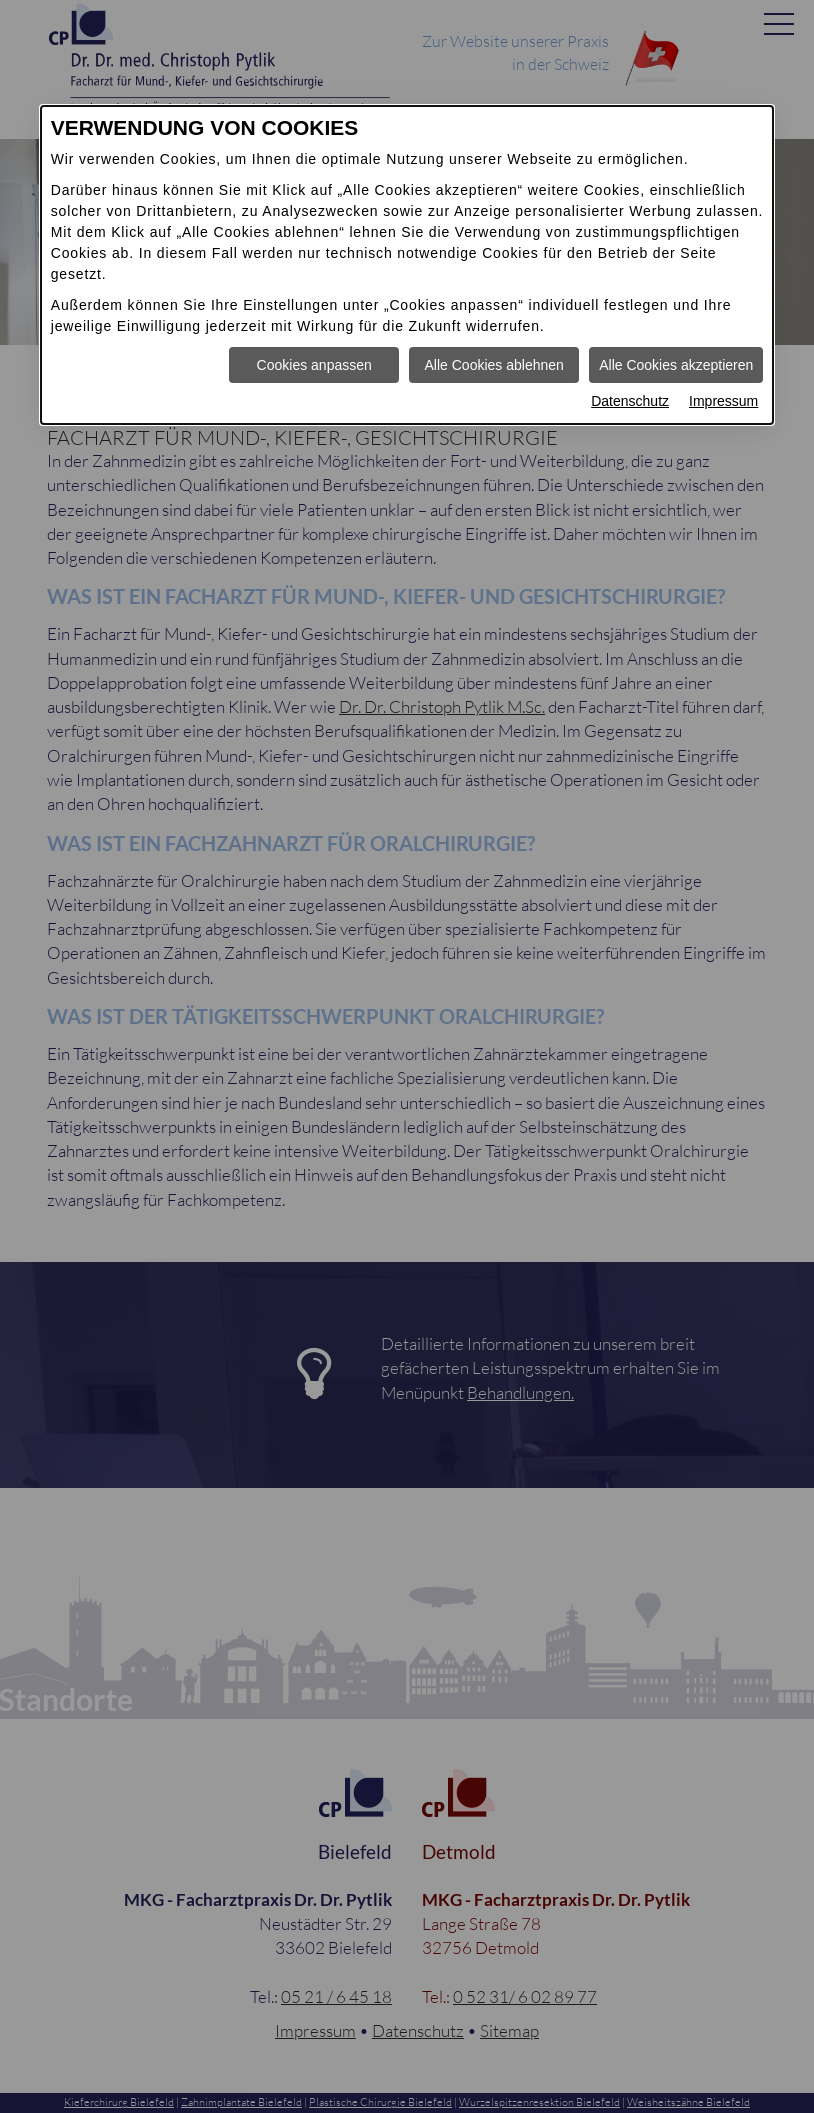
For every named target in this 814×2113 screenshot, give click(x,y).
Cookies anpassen (314, 365)
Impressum (723, 401)
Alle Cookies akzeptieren (676, 365)
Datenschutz (630, 401)
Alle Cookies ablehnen (494, 365)
